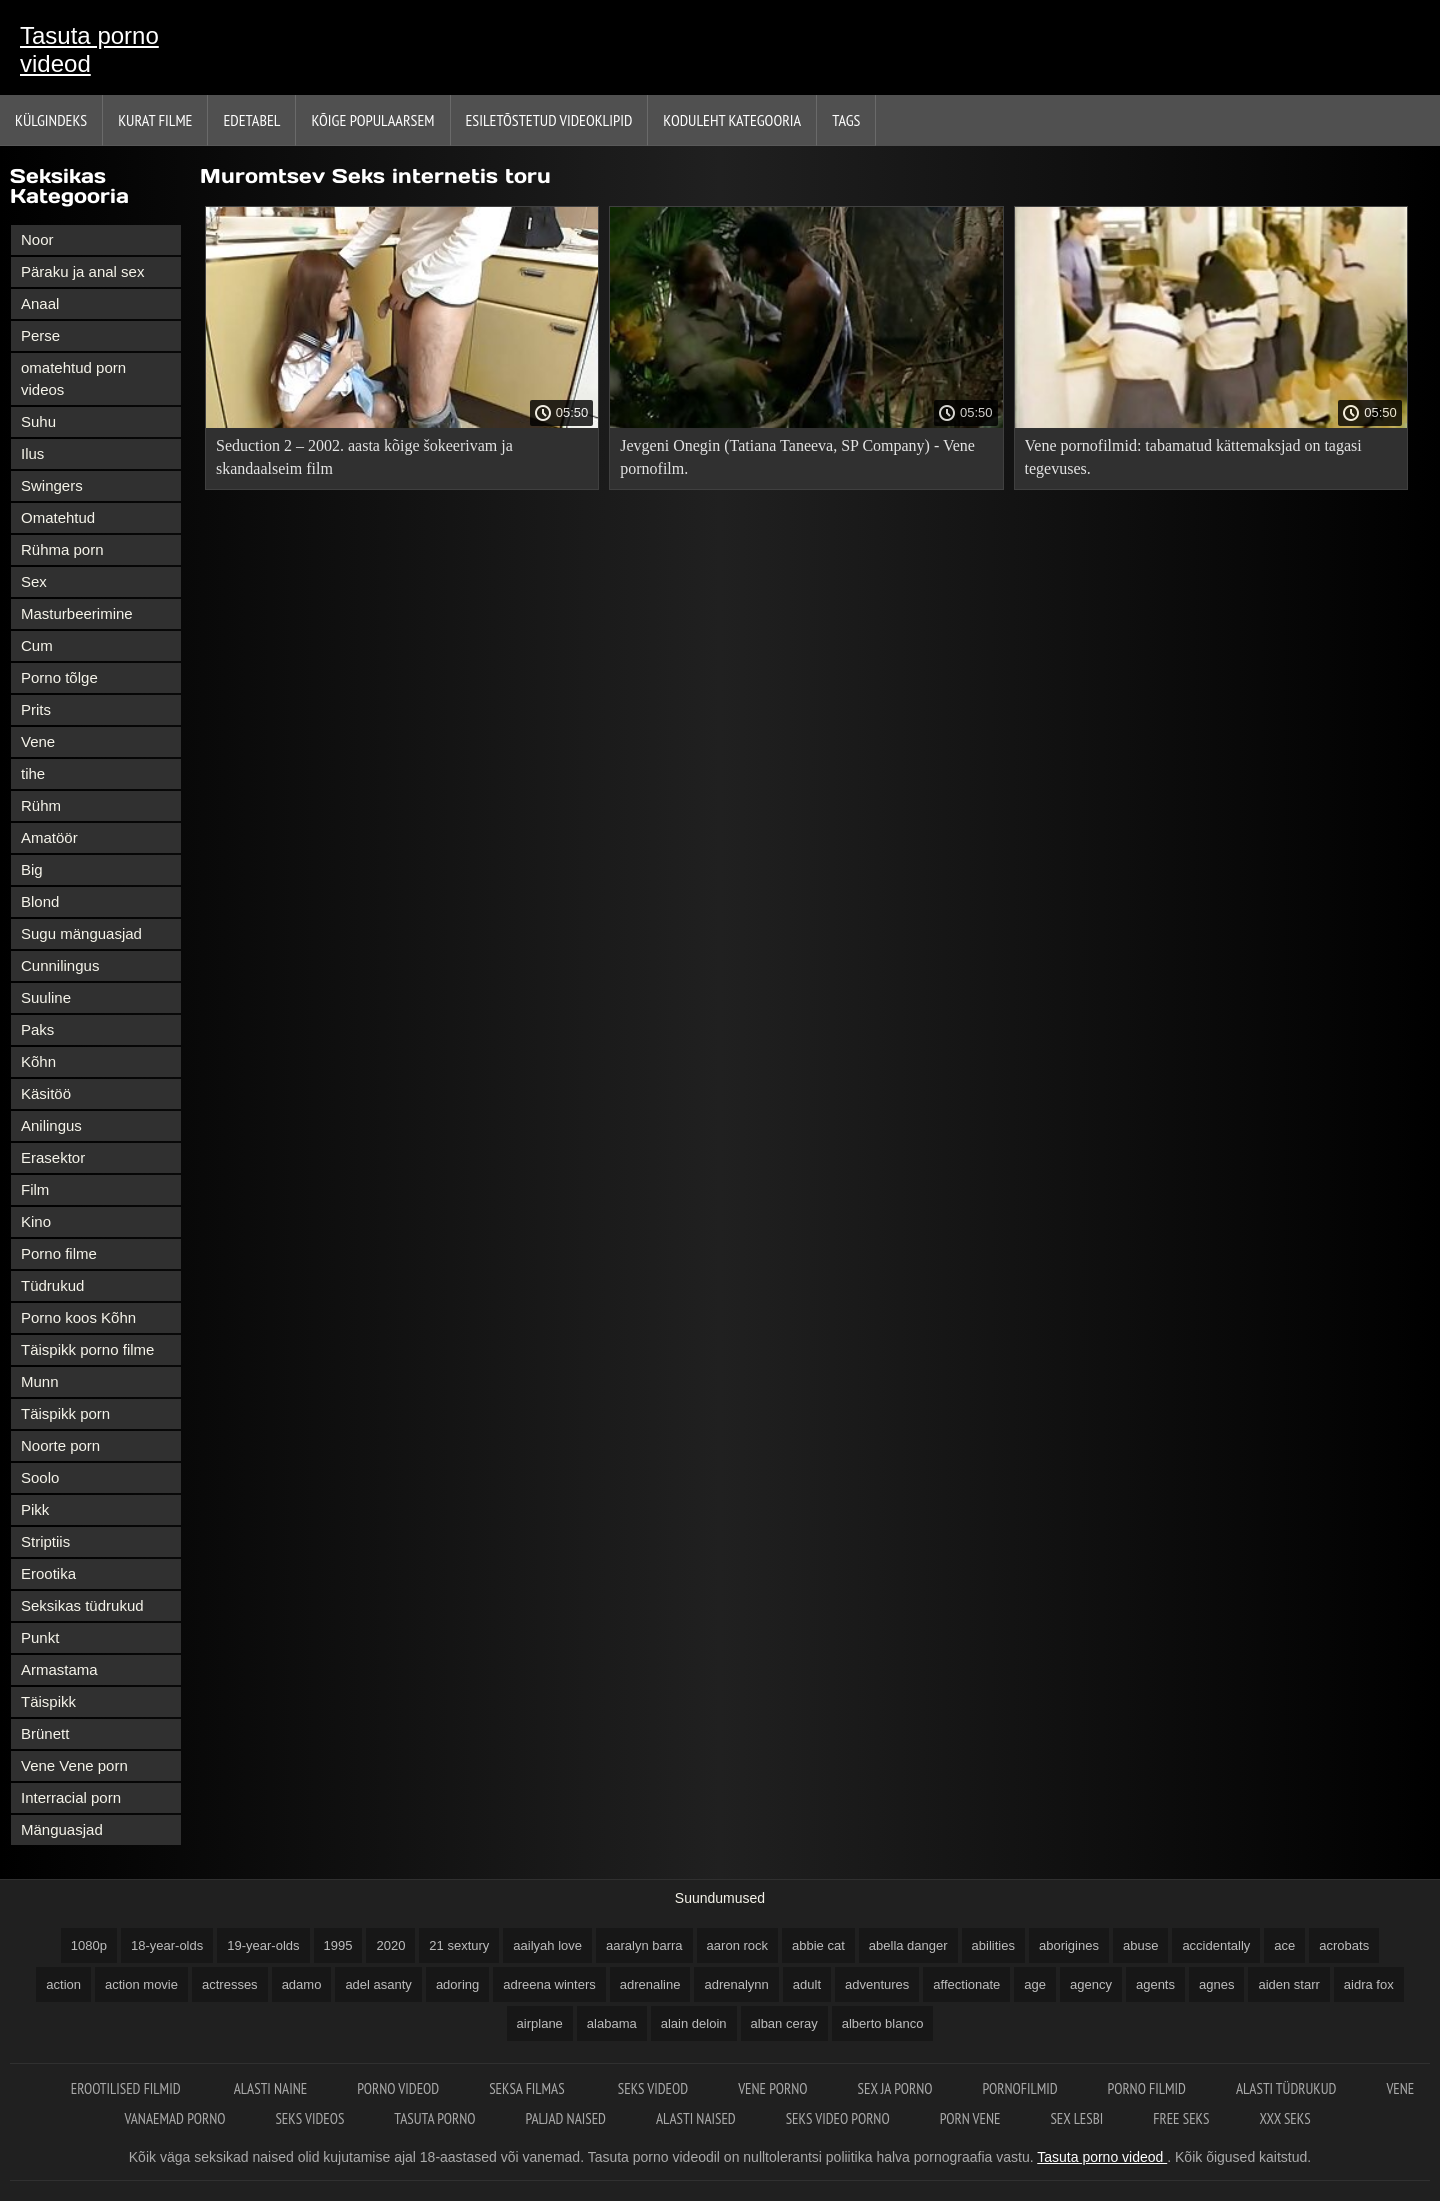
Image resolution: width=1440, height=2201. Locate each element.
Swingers (52, 485)
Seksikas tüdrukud (82, 1605)
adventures (877, 1984)
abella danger (908, 1945)
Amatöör (49, 837)
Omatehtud (58, 517)
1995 (338, 1945)
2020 (390, 1945)
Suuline (46, 997)
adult (807, 1984)
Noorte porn (60, 1445)
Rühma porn (62, 549)
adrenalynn (736, 1984)
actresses (230, 1984)
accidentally (1216, 1945)
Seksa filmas (528, 2088)
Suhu (38, 421)
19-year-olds (263, 1945)
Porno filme (59, 1253)
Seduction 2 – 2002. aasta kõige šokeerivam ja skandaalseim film (364, 457)
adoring (457, 1984)
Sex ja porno (895, 2088)
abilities (993, 1945)
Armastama (59, 1669)
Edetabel (251, 120)
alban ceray (784, 2023)
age (1035, 1984)
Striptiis (45, 1541)
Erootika (48, 1573)
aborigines (1069, 1945)
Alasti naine (270, 2088)
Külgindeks (51, 120)
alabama (612, 2023)
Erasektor (53, 1157)
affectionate (966, 1984)
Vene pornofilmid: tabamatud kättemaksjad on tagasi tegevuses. (1193, 457)
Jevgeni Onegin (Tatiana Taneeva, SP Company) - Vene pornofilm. (797, 457)
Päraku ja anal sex (82, 271)
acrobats (1344, 1945)
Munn (40, 1381)
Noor (37, 239)
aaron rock (737, 1945)
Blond (40, 901)
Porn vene (970, 2118)
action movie (141, 1984)
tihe (33, 773)
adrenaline (650, 1984)
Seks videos (309, 2118)
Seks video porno (838, 2118)
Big (32, 869)
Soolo (40, 1477)
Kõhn (38, 1061)
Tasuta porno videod (89, 49)
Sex (34, 581)
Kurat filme (155, 120)
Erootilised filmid (127, 2088)
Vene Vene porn (74, 1765)
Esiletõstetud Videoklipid (549, 120)
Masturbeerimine (77, 613)
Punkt (40, 1637)
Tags (846, 120)
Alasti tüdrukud (1286, 2088)
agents (1155, 1984)
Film (35, 1189)
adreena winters (549, 1984)
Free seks (1181, 2118)
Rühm (41, 805)
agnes (1216, 1984)
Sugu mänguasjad (81, 933)
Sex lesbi (1076, 2118)
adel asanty (378, 1984)
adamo (302, 1984)
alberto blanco (883, 2023)
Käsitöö (46, 1093)
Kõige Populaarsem (372, 120)
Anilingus (51, 1125)
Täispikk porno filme (87, 1349)
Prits (36, 709)
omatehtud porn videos (73, 378)
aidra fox (1369, 1984)
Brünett (45, 1733)
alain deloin (694, 2023)
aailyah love (547, 1945)
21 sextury (459, 1945)
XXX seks (1284, 2118)
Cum (37, 645)
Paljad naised (566, 2118)
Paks (37, 1029)
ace (1284, 1945)
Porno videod (398, 2088)
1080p (89, 1945)
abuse (1140, 1945)
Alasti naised (696, 2118)
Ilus (32, 453)
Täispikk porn (65, 1413)
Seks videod (653, 2088)
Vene (38, 741)
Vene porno (772, 2088)
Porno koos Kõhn (78, 1317)
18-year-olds (167, 1945)
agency (1091, 1984)
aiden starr (1288, 1984)
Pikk (35, 1509)
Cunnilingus (60, 965)
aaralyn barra (644, 1945)
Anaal (40, 303)
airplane (540, 2023)
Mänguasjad (62, 1829)
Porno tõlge (59, 677)
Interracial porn (71, 1797)
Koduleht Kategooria (732, 120)
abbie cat (818, 1945)
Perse (40, 335)
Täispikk (48, 1701)
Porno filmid (1147, 2088)
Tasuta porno (434, 2118)
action (63, 1984)
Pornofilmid (1019, 2088)
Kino (36, 1221)
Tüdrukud (52, 1285)
